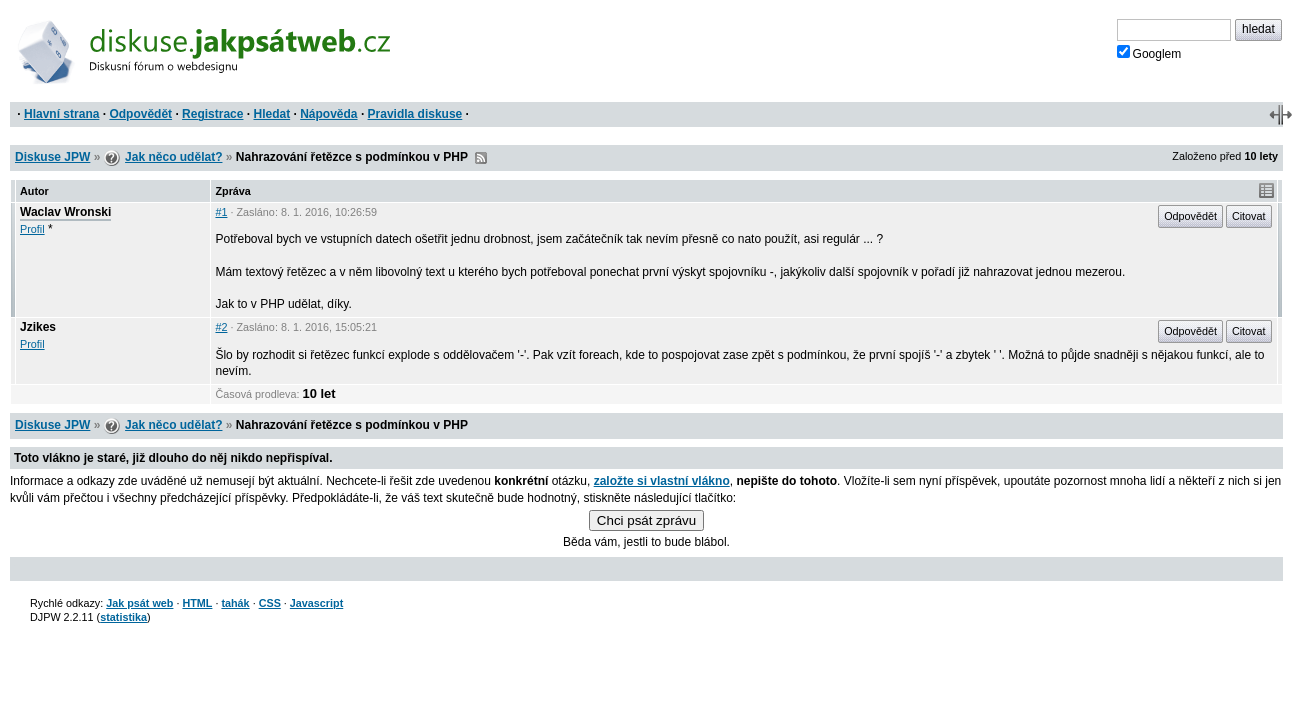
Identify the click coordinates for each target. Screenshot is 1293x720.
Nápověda (328, 114)
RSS (481, 158)
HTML (197, 603)
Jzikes (38, 327)
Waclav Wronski (65, 212)
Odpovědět (140, 114)
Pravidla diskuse (415, 114)
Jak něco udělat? (173, 157)
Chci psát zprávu (646, 520)
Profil (32, 229)
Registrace (212, 114)
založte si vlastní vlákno (662, 481)
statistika (123, 617)
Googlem (1149, 53)
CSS (270, 603)
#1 (221, 212)
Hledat (271, 114)
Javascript (316, 603)
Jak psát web (139, 603)
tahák (235, 603)
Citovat (1249, 216)
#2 (221, 327)
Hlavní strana (61, 114)
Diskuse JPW (52, 157)
